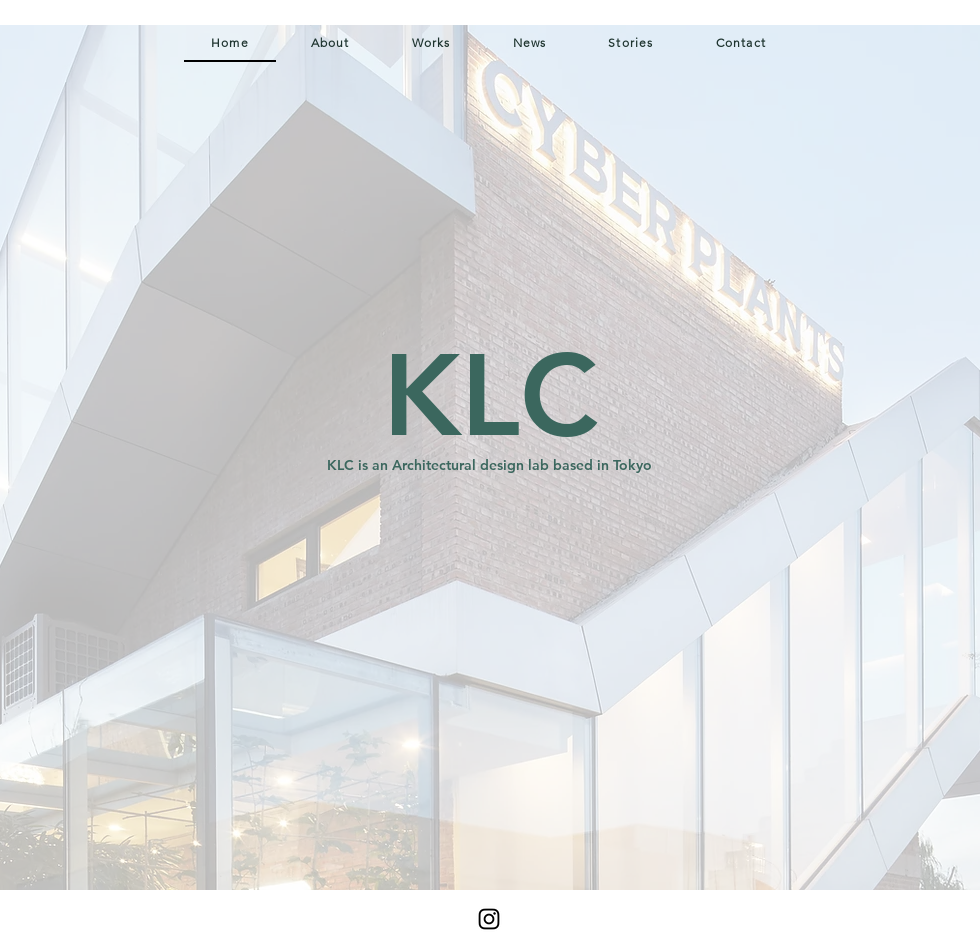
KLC (490, 396)
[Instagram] (489, 919)
